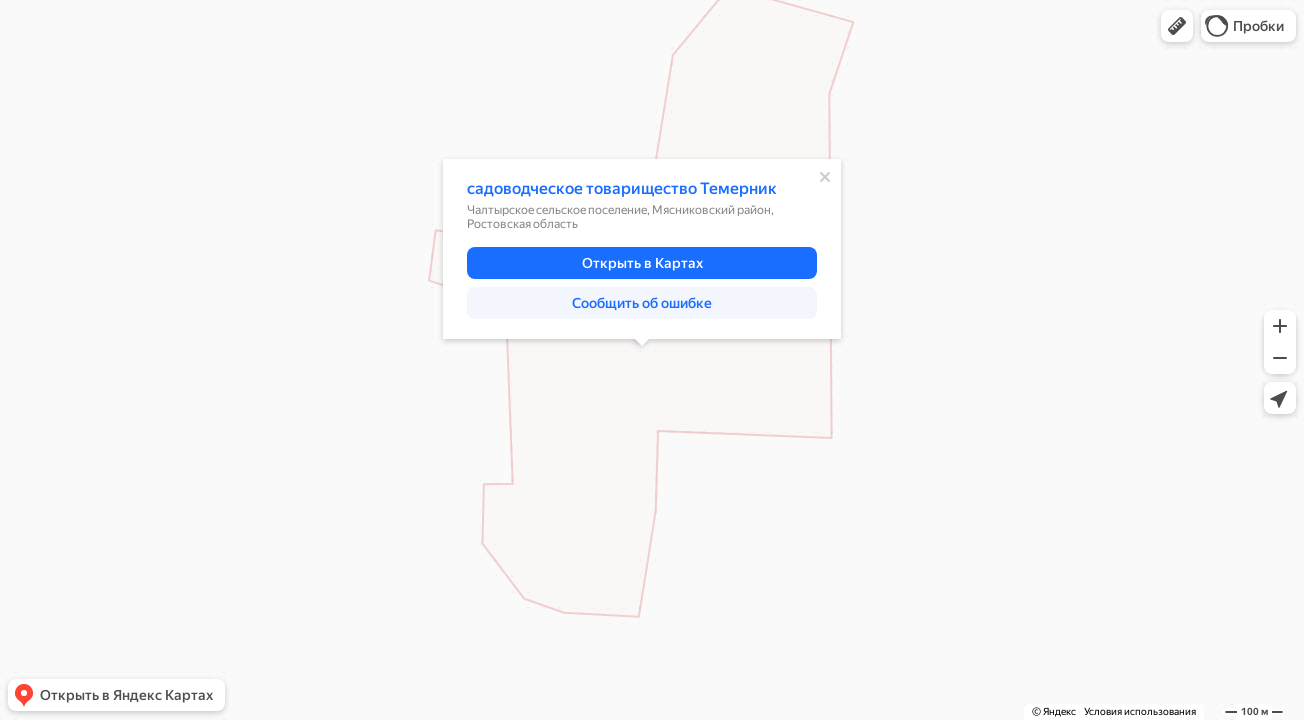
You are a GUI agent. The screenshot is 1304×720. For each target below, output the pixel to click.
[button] (1177, 26)
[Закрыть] (825, 177)
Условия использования (1140, 711)
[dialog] (642, 249)
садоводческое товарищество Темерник (622, 188)
